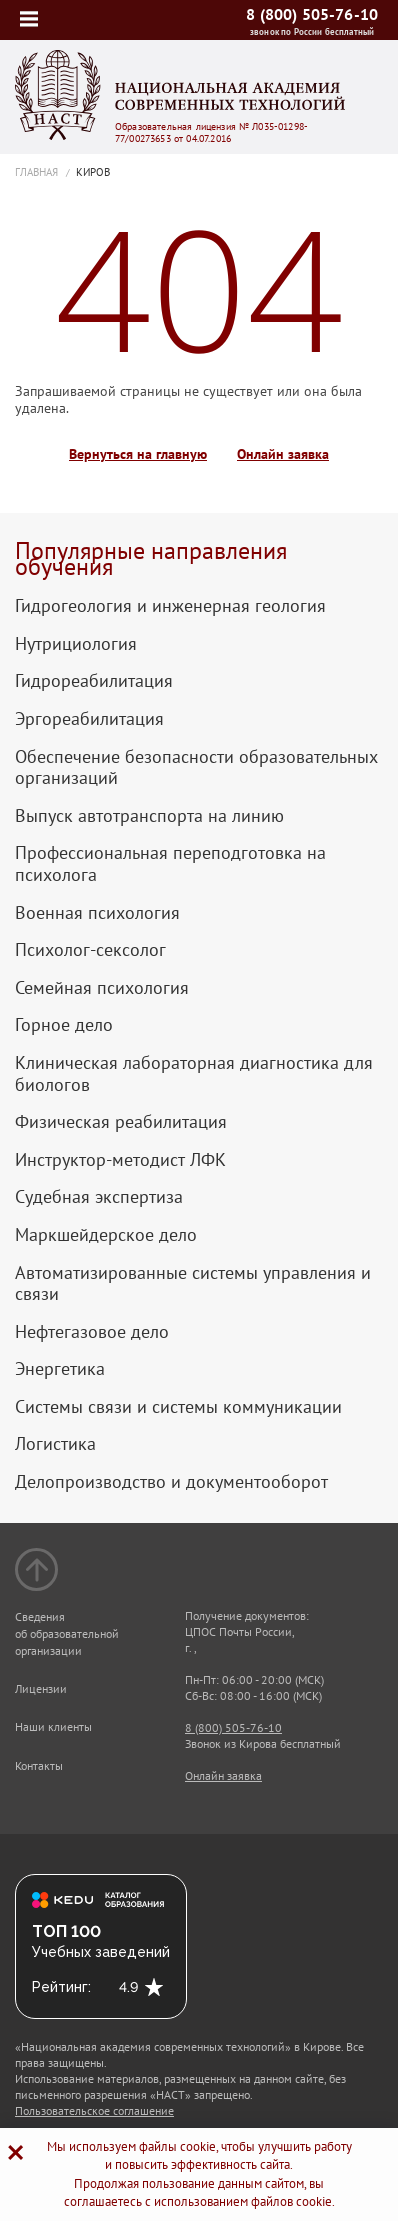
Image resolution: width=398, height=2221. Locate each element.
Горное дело (64, 1025)
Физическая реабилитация (121, 1122)
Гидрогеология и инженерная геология (170, 606)
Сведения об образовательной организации (67, 1633)
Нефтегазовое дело (92, 1332)
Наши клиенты (53, 1726)
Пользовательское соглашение (94, 2110)
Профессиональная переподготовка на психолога (170, 863)
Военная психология (97, 913)
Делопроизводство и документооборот (171, 1482)
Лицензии (41, 1688)
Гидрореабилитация (94, 681)
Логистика (55, 1444)
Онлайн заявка (283, 454)
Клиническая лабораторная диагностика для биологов (194, 1073)
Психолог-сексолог (90, 950)
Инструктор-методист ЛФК (120, 1160)
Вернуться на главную (138, 454)
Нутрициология (76, 644)
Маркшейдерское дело (106, 1235)
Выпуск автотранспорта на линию (149, 816)
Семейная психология (102, 988)
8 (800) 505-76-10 (312, 14)
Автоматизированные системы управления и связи (193, 1283)
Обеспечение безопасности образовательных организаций (196, 767)
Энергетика (60, 1369)
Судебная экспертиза (99, 1197)
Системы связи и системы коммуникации (178, 1407)
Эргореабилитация (89, 719)
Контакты (39, 1765)
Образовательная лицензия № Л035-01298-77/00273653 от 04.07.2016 (211, 133)
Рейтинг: (61, 1987)
